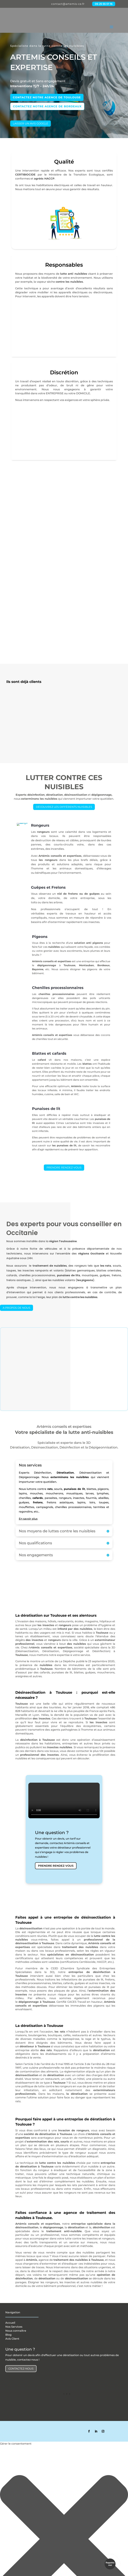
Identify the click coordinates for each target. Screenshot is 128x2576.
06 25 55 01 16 (103, 3)
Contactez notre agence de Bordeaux (47, 106)
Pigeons (40, 936)
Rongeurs (40, 825)
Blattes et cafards (49, 1053)
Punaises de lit (46, 1108)
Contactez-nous (21, 2368)
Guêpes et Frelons (48, 887)
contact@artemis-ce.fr (67, 3)
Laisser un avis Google (30, 123)
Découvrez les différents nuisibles (64, 806)
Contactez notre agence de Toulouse (47, 97)
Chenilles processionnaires (58, 987)
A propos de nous (16, 1307)
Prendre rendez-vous (64, 1167)
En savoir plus (28, 1518)
